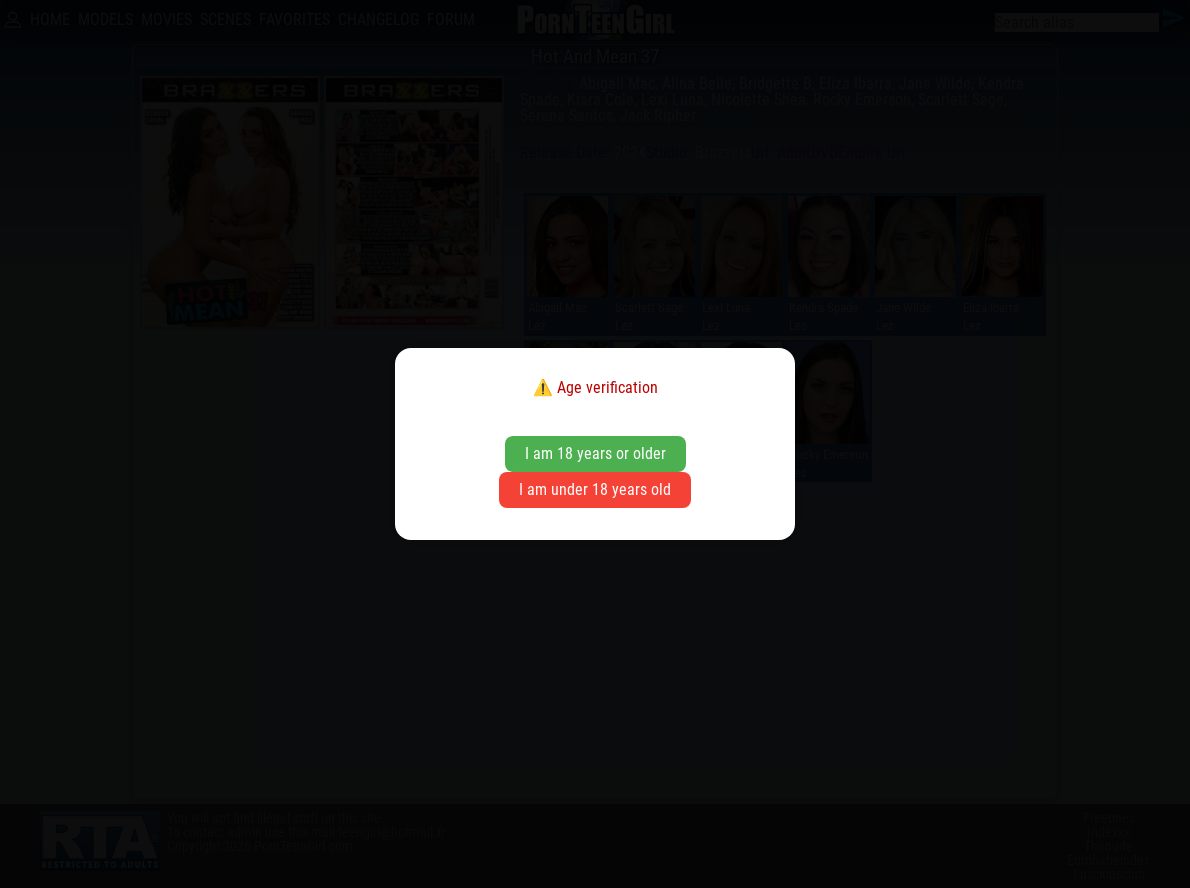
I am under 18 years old (595, 489)
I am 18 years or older (595, 453)
